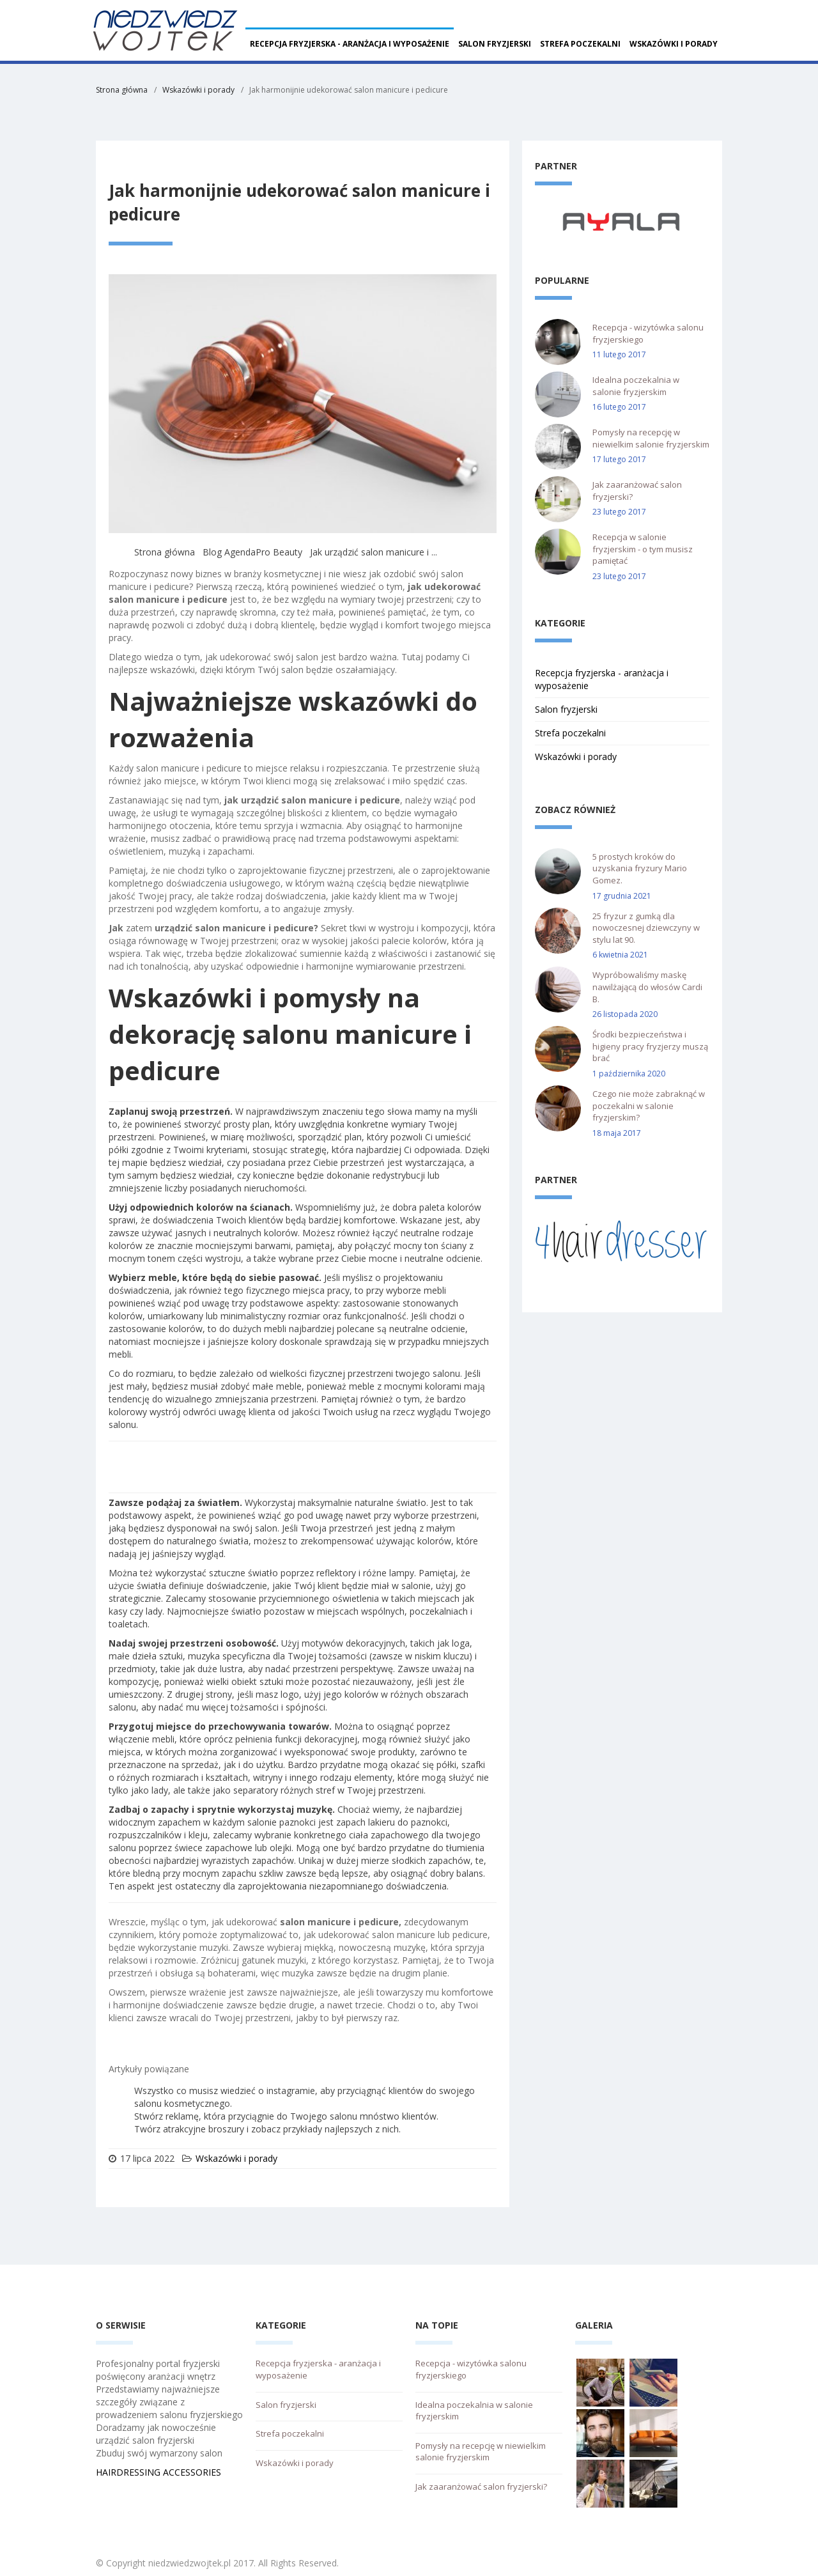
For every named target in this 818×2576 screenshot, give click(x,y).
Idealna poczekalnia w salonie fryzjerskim (635, 386)
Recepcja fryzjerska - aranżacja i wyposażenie (349, 43)
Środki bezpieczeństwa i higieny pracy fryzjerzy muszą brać (650, 1046)
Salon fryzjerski (494, 43)
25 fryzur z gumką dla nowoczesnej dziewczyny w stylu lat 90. (646, 927)
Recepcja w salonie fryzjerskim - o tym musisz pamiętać (642, 548)
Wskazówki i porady (673, 43)
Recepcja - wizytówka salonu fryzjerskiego (648, 333)
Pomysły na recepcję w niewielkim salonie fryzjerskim (650, 438)
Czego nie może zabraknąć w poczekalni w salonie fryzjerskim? (648, 1105)
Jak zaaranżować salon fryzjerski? (637, 490)
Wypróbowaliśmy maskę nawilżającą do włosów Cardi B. (647, 986)
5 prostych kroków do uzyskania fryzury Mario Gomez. (639, 868)
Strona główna (122, 89)
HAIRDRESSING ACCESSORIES (158, 2472)
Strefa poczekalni (580, 43)
